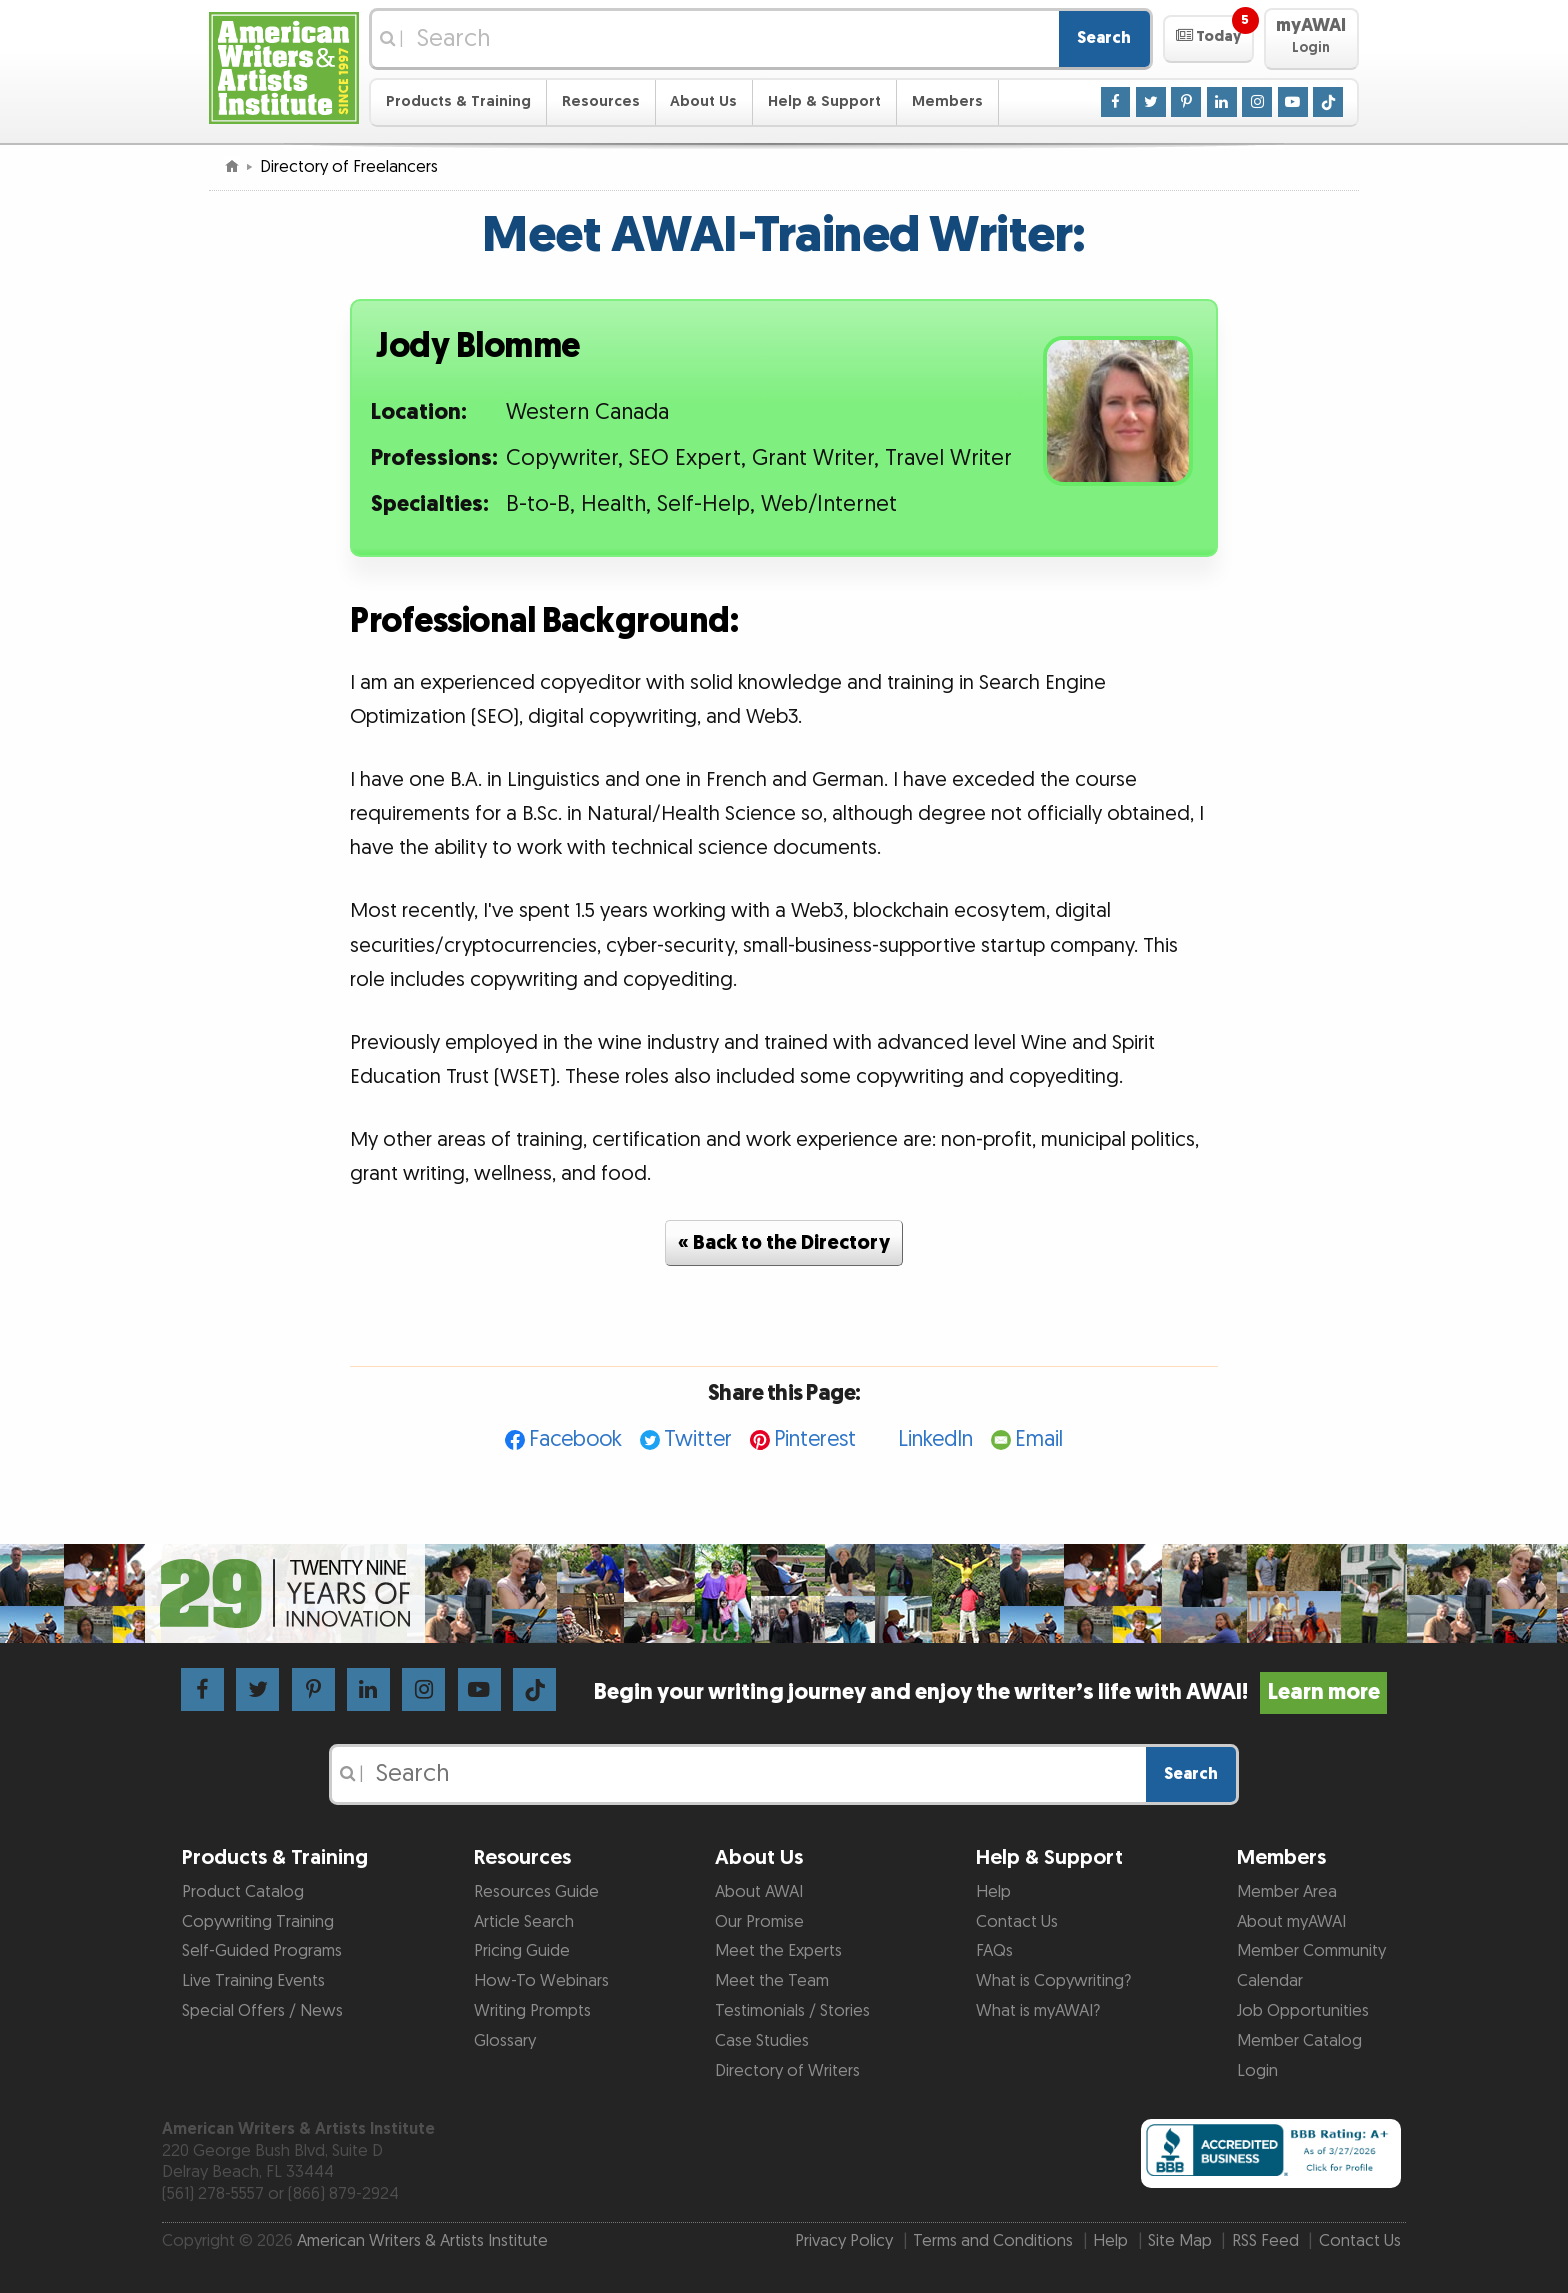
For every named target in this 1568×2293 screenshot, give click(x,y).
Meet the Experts (778, 1951)
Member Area (1287, 1892)
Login (1257, 2071)
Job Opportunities (1303, 2011)
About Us (703, 101)
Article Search (524, 1922)
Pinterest (815, 1439)
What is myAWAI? (1038, 2011)
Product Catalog (243, 1892)
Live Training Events (253, 1981)
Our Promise (759, 1922)
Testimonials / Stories (792, 2011)
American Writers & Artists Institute (422, 2241)
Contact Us (1017, 1922)
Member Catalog (1299, 2041)
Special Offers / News (262, 2011)
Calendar (1270, 1981)
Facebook (575, 1439)
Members (947, 101)
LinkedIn (935, 1439)
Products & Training (458, 101)
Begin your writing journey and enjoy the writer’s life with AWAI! (990, 1692)
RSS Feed (1265, 2241)
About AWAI (759, 1892)
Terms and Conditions (993, 2241)
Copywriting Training (258, 1922)
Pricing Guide (522, 1951)
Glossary (505, 2041)
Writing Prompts (532, 2011)
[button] (1208, 39)
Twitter (698, 1439)
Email (1039, 1439)
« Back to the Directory (784, 1243)
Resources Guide (536, 1892)
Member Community (1311, 1951)
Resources (601, 101)
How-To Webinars (541, 1981)
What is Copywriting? (1053, 1981)
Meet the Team (772, 1981)
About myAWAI (1291, 1922)
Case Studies (762, 2041)
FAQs (994, 1951)
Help (993, 1892)
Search (1104, 38)
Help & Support (824, 101)
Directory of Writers (787, 2071)
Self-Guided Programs (262, 1951)
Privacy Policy (844, 2241)
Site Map (1180, 2241)
